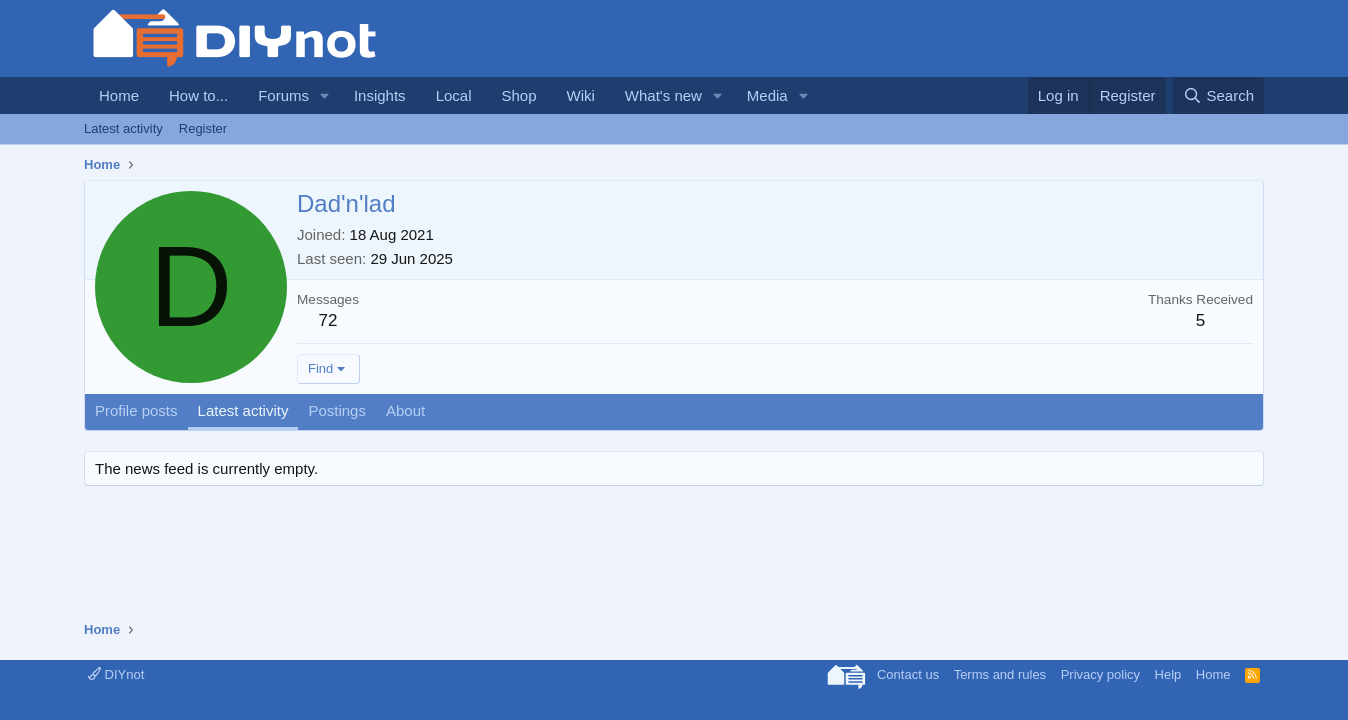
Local (454, 95)
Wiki (581, 95)
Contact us (908, 674)
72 (328, 320)
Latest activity (123, 128)
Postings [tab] (337, 410)
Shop (518, 95)
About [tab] (405, 410)
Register (203, 128)
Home (119, 95)
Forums (283, 95)
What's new (663, 95)
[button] (325, 95)
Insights (380, 95)
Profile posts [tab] (136, 410)
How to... (198, 95)
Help (1168, 674)
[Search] (1218, 95)
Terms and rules (1000, 674)
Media (767, 95)
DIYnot (116, 674)
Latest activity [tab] (243, 410)
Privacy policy (1100, 674)
